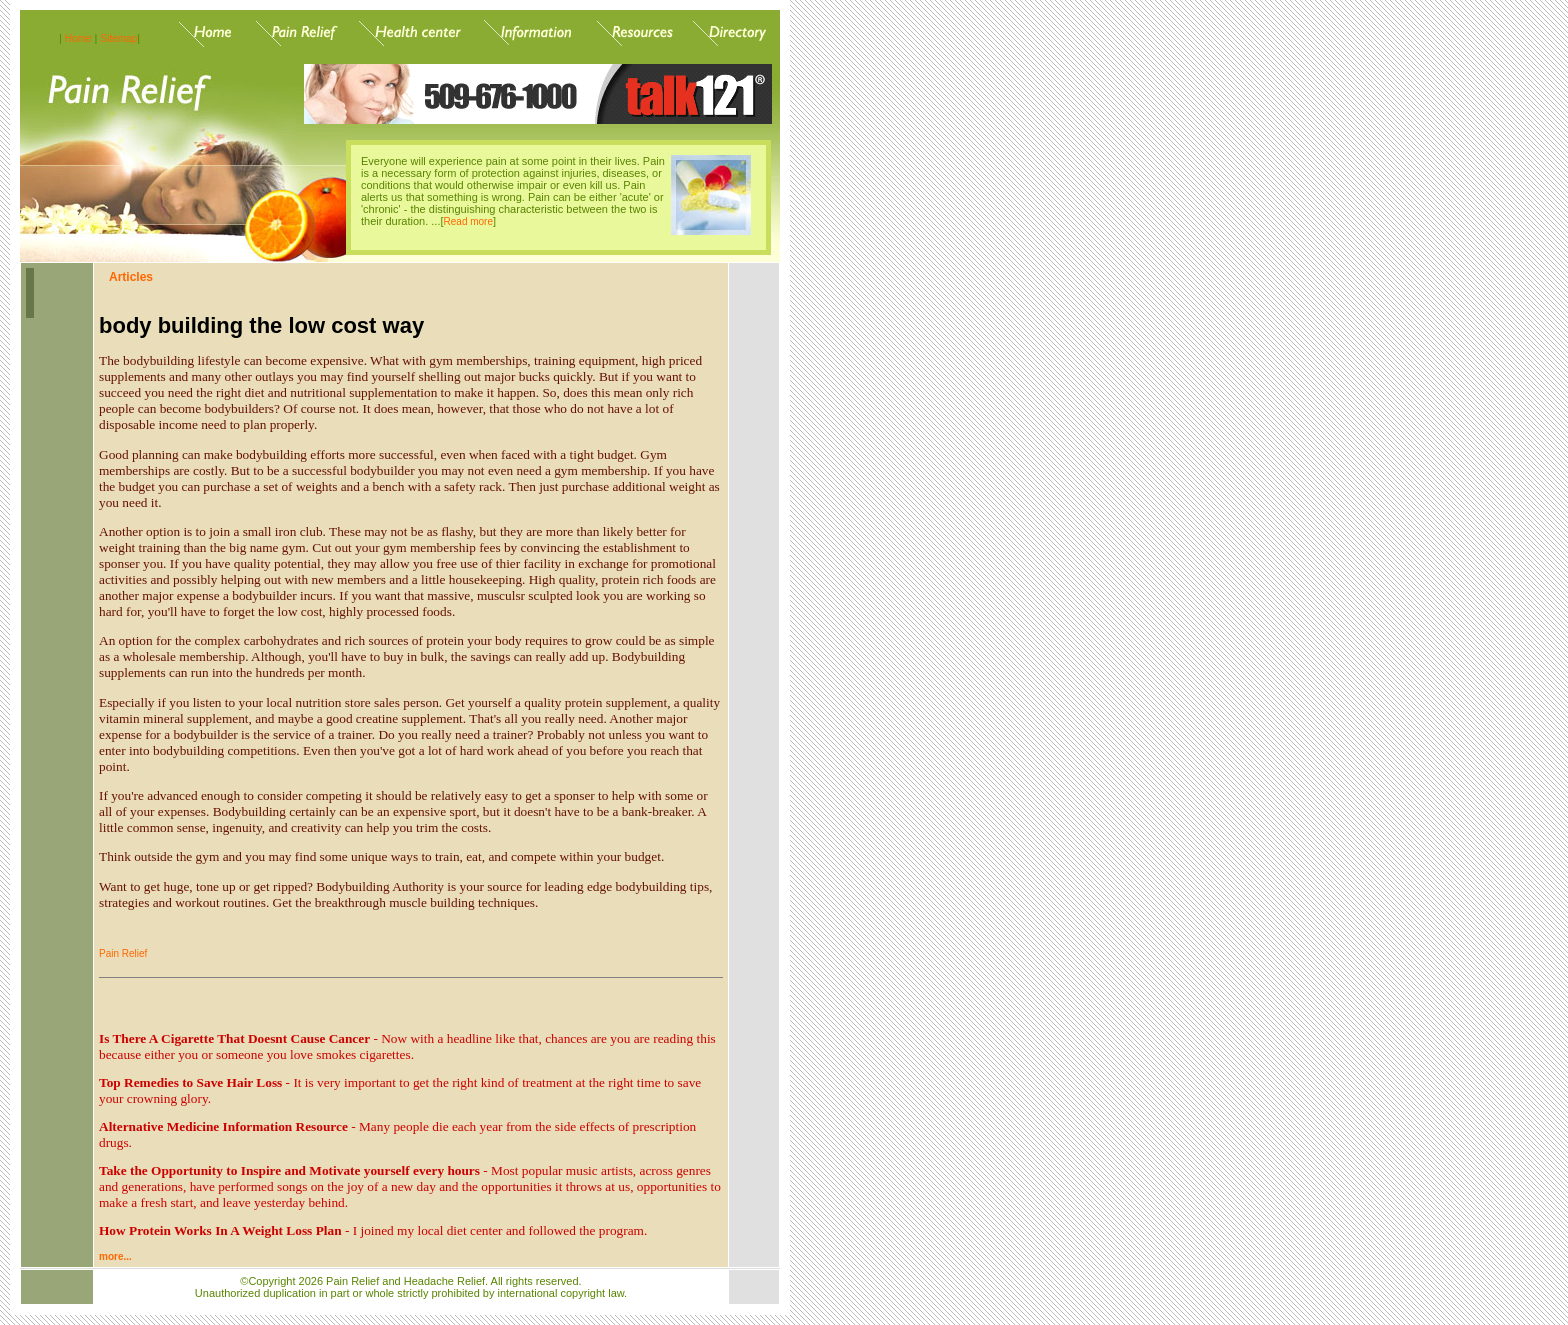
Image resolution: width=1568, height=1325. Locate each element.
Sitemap (119, 38)
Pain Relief (123, 953)
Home (78, 38)
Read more (468, 221)
